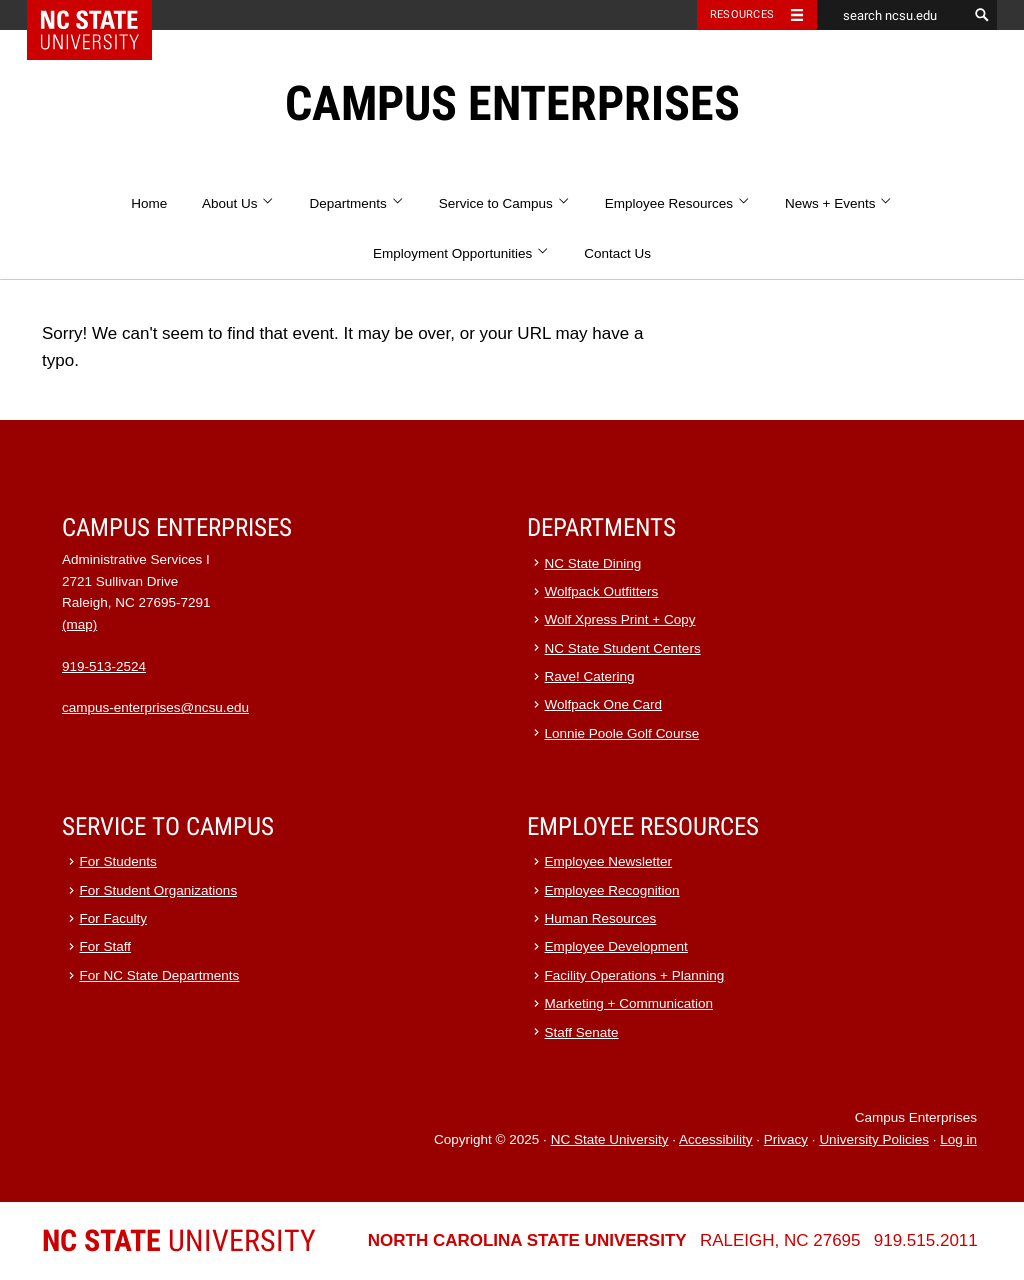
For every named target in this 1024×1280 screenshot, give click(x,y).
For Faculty (114, 918)
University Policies (874, 1139)
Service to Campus (504, 203)
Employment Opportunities (461, 253)
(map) (79, 624)
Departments (356, 203)
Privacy (786, 1139)
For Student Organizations (159, 890)
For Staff (106, 946)
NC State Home (102, 15)
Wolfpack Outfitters (602, 591)
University (179, 1240)
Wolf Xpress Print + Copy (620, 619)
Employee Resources (678, 203)
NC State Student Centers (623, 648)
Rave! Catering (590, 676)
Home (149, 203)
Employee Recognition (612, 890)
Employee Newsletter (609, 861)
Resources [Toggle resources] (742, 14)
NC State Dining (593, 563)
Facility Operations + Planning (635, 975)
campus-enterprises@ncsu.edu (155, 707)
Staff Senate (582, 1032)
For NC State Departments (160, 975)
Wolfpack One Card (604, 704)
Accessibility (716, 1139)
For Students (118, 861)
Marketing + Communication (629, 1003)
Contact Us (617, 253)
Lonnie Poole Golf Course (622, 733)
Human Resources (601, 918)
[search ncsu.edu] (892, 15)
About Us (238, 203)
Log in (958, 1139)
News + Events (839, 203)
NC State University (610, 1139)
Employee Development (616, 946)
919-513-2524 (104, 666)
